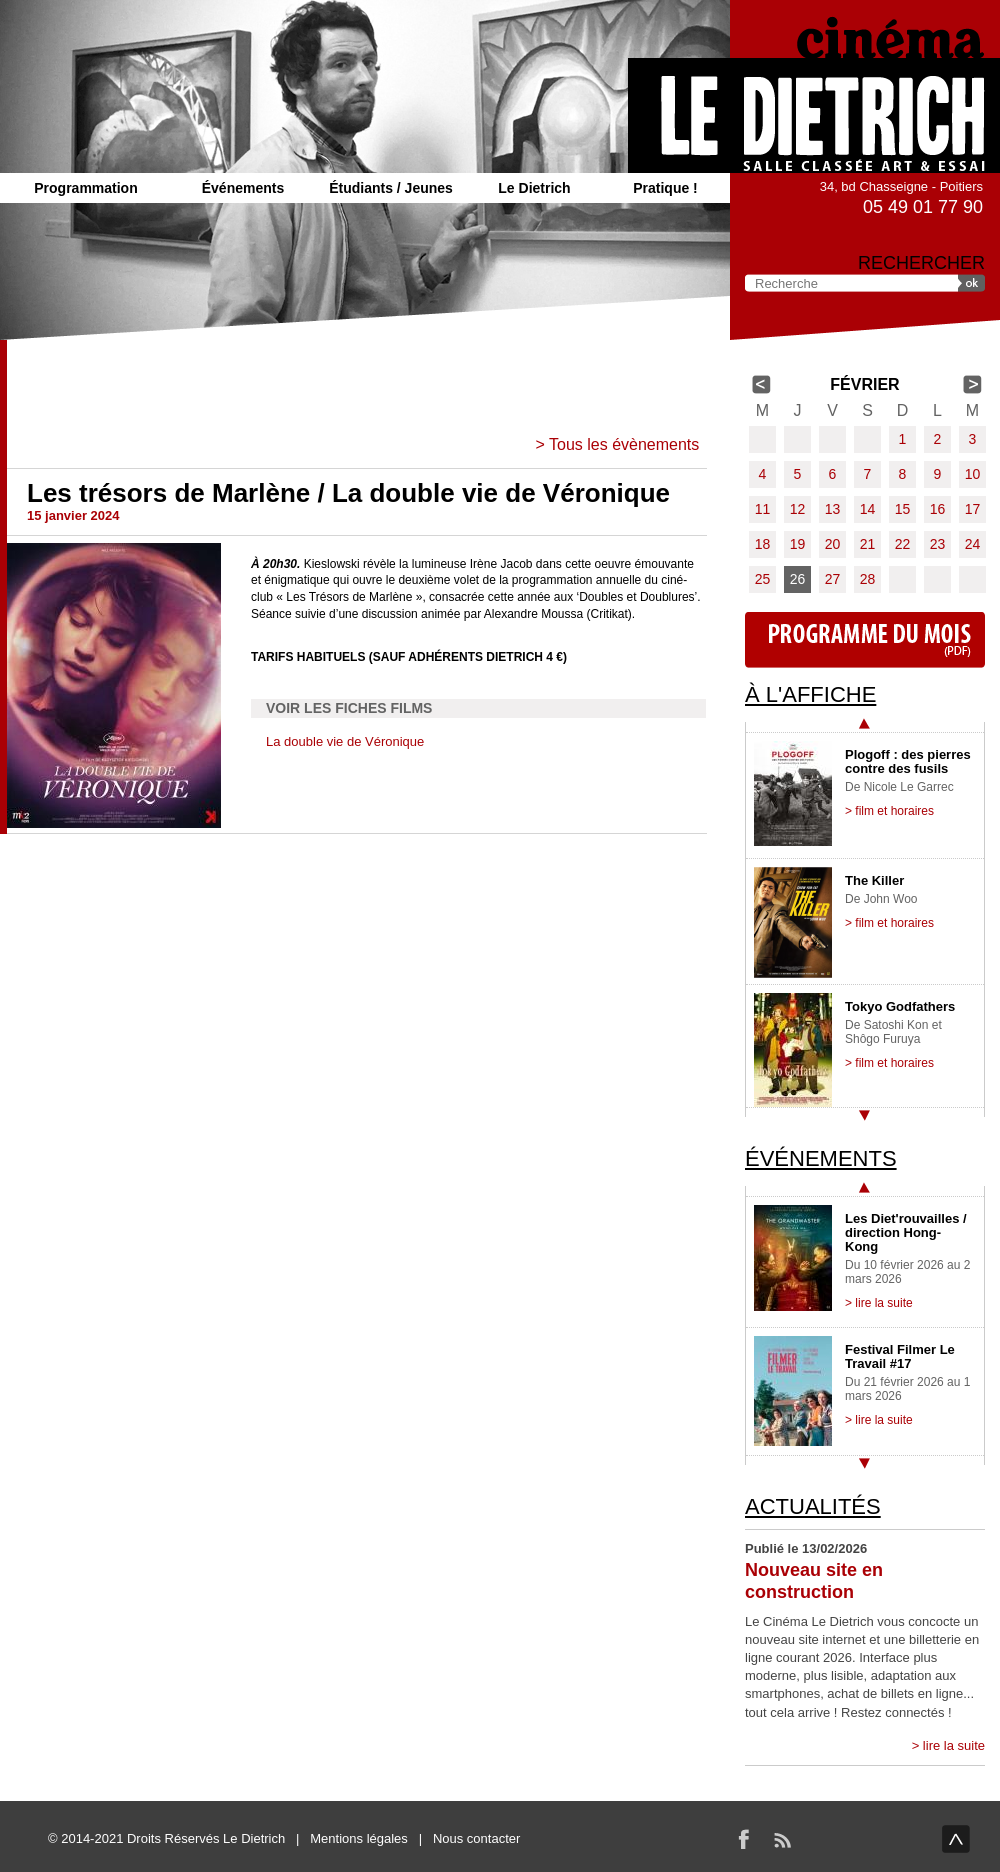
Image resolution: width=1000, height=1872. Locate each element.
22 (903, 544)
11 (763, 509)
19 (798, 544)
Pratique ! (665, 188)
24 (973, 544)
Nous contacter (476, 1838)
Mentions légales (359, 1838)
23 (938, 544)
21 (868, 544)
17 (973, 509)
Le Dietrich (534, 188)
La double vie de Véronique (345, 741)
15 (903, 509)
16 (938, 509)
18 (763, 544)
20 (833, 544)
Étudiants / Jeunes (391, 188)
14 (868, 509)
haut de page (956, 1839)
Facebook (744, 1839)
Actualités (813, 1506)
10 (973, 474)
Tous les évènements (624, 444)
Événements (243, 188)
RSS (782, 1839)
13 (833, 509)
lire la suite (954, 1745)
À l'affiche (810, 694)
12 (798, 509)
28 (868, 579)
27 (833, 579)
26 (798, 579)
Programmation (85, 188)
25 (763, 579)
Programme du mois (865, 640)
